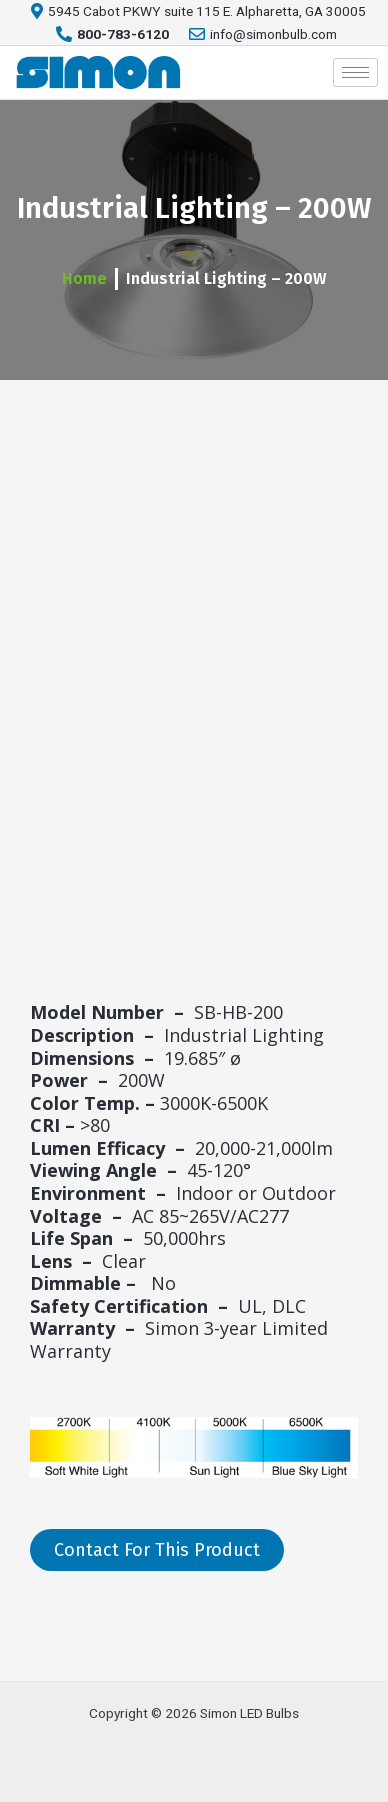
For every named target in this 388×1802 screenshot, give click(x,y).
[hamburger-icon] (355, 72)
